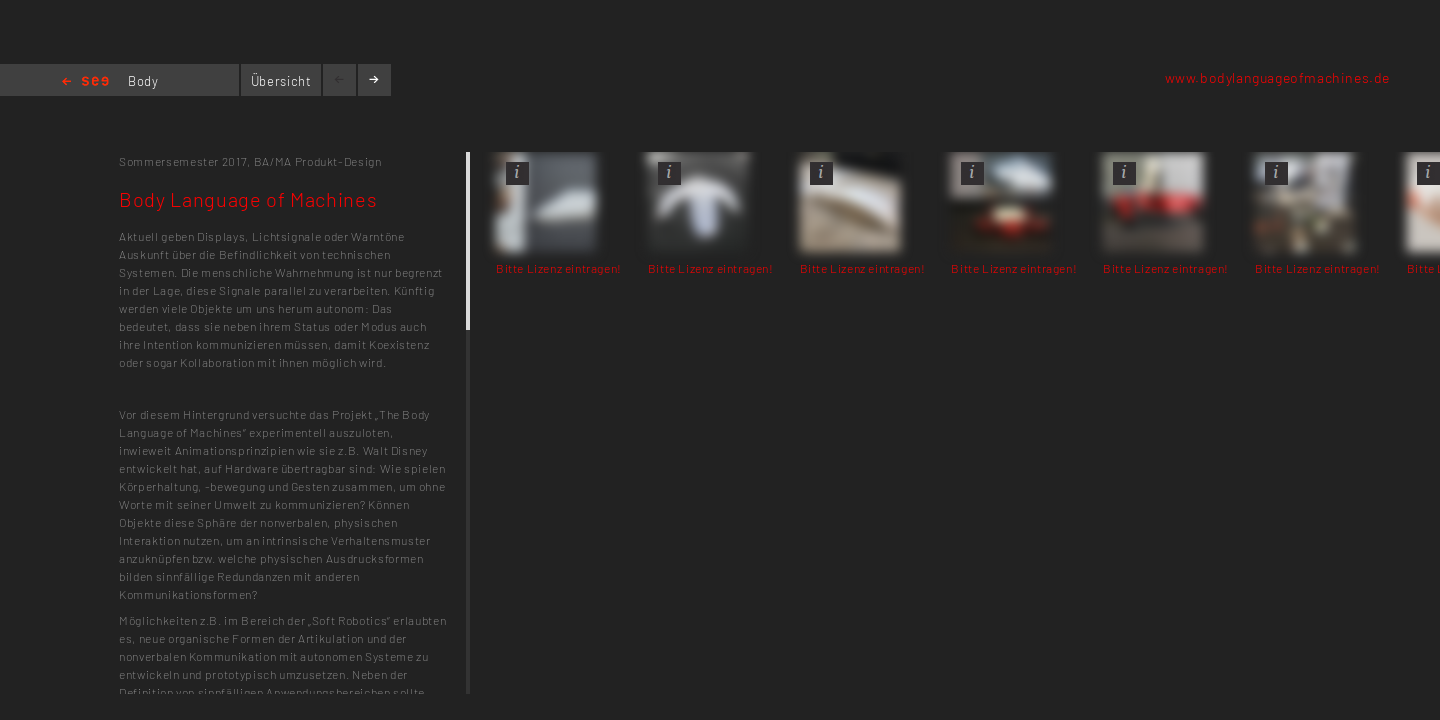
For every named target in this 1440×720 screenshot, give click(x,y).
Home (85, 82)
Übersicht (281, 81)
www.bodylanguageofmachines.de (1277, 77)
